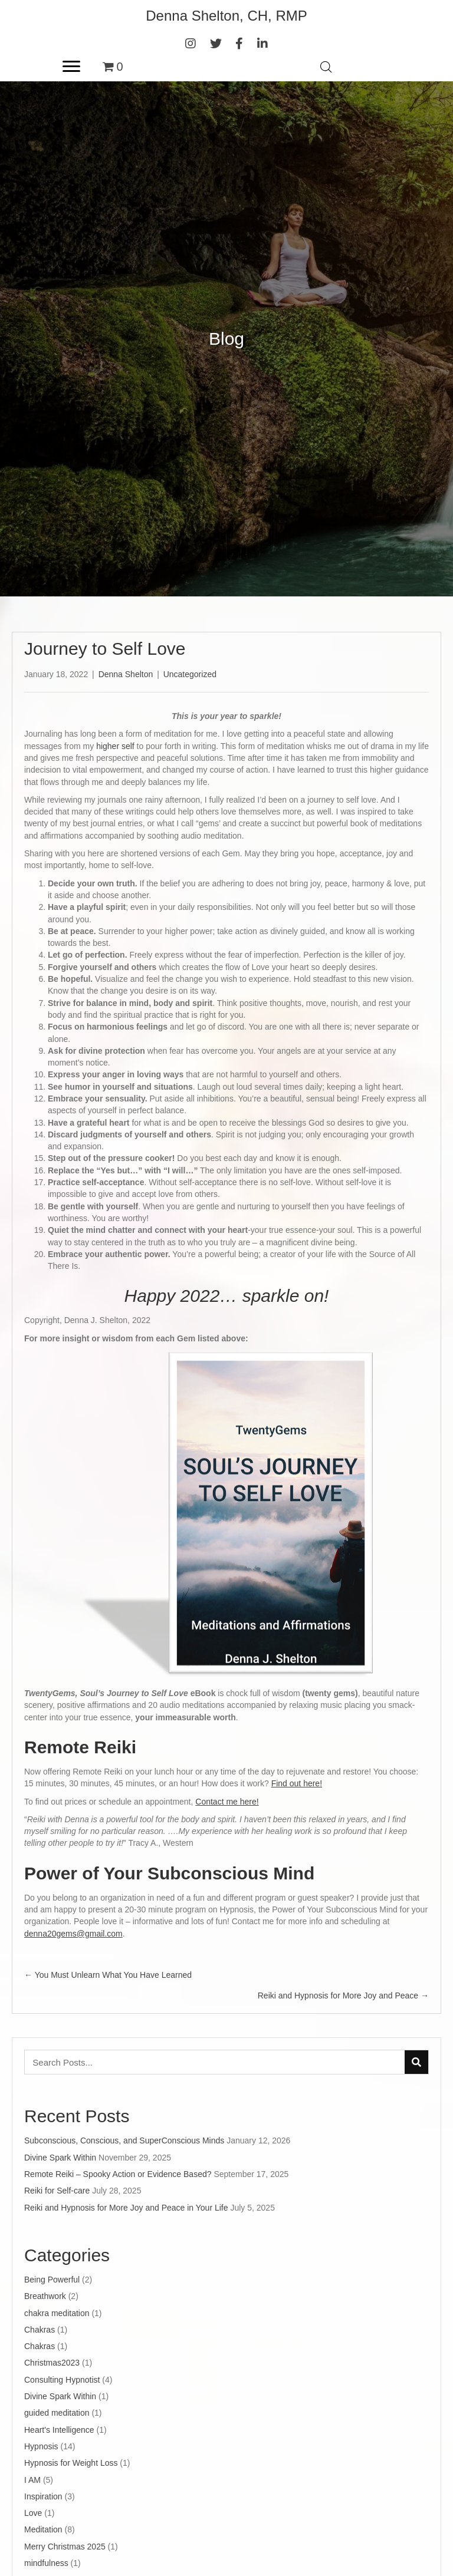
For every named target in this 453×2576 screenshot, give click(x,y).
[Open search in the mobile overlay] (326, 66)
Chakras (39, 2329)
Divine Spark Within (60, 2157)
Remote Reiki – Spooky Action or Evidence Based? (118, 2174)
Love (33, 2513)
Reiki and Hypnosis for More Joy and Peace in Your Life (126, 2207)
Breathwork (45, 2296)
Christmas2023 (52, 2362)
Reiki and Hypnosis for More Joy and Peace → (343, 1995)
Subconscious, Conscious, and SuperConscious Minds (124, 2140)
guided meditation (57, 2412)
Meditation (43, 2529)
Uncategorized (189, 674)
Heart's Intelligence (59, 2430)
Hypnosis (41, 2446)
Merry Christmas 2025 (65, 2546)
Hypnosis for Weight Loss (70, 2463)
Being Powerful (52, 2279)
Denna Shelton (126, 674)
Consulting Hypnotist (62, 2379)
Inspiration (43, 2496)
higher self (114, 746)
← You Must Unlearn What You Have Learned (108, 1975)
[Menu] (71, 67)
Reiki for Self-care (57, 2190)
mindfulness (46, 2563)
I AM (32, 2480)
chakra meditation (57, 2313)
